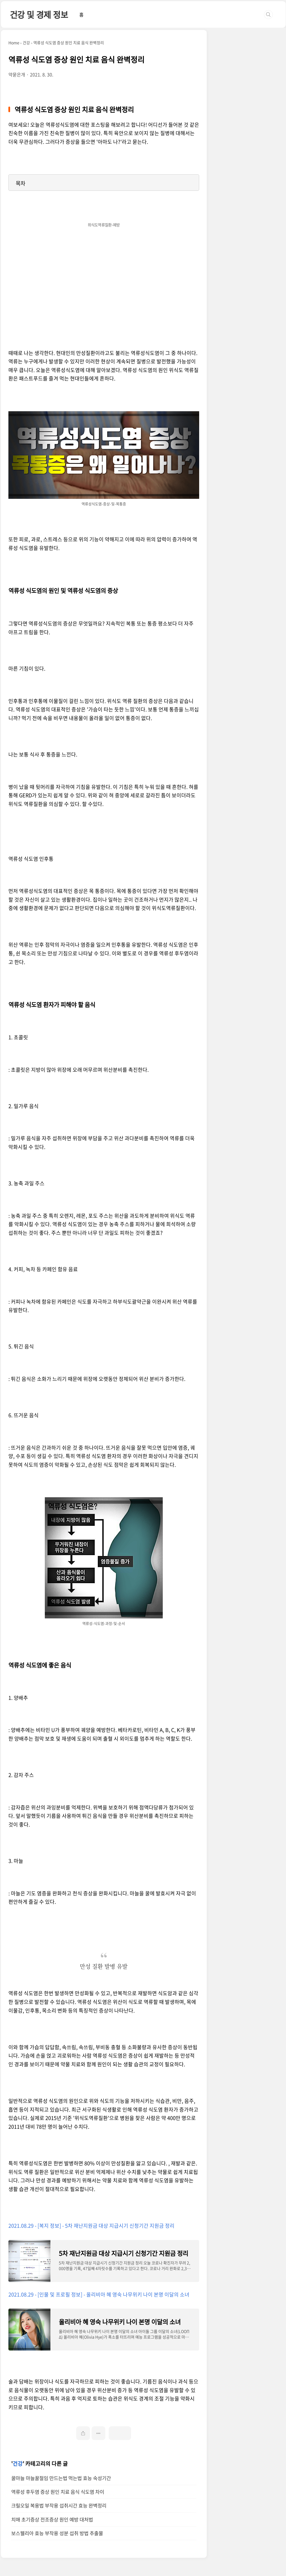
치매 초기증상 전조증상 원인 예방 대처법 (52, 2519)
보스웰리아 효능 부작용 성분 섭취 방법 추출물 (57, 2533)
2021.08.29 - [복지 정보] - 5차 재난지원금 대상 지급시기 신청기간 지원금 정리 (91, 2225)
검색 (268, 14)
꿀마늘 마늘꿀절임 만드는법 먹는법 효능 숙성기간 (61, 2478)
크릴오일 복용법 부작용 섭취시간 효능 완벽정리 (58, 2505)
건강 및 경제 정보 (39, 14)
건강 (18, 2463)
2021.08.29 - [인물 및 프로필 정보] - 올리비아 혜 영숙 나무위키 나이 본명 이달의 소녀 (98, 2294)
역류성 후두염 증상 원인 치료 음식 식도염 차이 (57, 2491)
